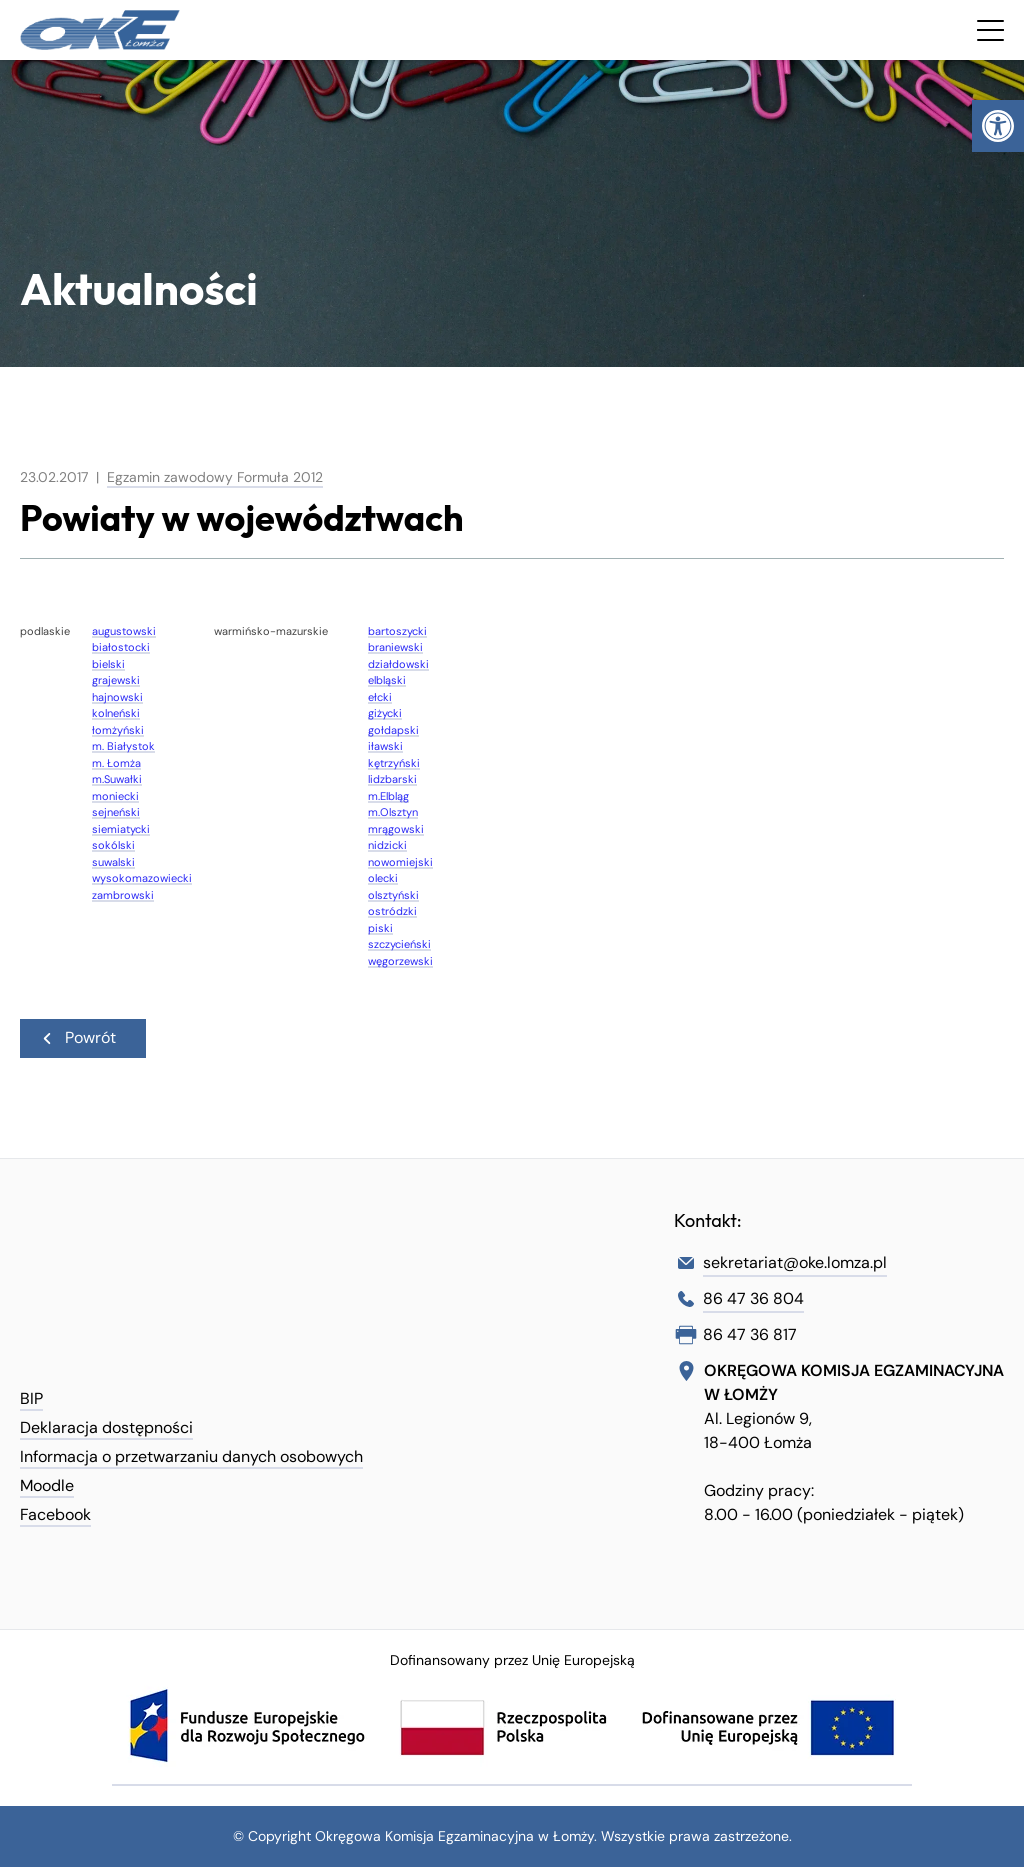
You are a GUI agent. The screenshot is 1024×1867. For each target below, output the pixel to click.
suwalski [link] (113, 862)
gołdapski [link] (393, 730)
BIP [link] (31, 1398)
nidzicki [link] (387, 845)
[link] (998, 126)
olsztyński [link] (393, 895)
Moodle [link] (47, 1485)
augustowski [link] (124, 631)
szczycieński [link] (399, 944)
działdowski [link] (398, 664)
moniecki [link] (115, 796)
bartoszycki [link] (397, 631)
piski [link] (380, 928)
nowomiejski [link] (400, 862)
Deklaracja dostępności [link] (106, 1427)
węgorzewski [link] (400, 961)
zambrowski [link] (123, 895)
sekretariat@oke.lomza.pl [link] (795, 1262)
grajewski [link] (116, 680)
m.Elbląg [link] (388, 796)
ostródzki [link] (392, 911)
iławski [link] (385, 746)
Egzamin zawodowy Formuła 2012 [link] (215, 477)
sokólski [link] (113, 845)
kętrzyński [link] (394, 763)
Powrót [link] (78, 1037)
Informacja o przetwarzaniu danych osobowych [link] (191, 1456)
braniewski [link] (395, 647)
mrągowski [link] (396, 829)
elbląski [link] (387, 680)
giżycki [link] (385, 713)
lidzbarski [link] (392, 779)
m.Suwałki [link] (117, 779)
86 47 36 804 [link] (753, 1298)
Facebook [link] (55, 1514)
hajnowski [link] (117, 697)
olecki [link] (383, 878)
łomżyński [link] (118, 730)
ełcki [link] (380, 697)
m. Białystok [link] (123, 746)
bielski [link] (108, 664)
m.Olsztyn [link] (393, 812)
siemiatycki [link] (121, 829)
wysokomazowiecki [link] (142, 878)
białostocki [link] (121, 647)
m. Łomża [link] (116, 763)
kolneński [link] (116, 713)
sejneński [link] (116, 812)
